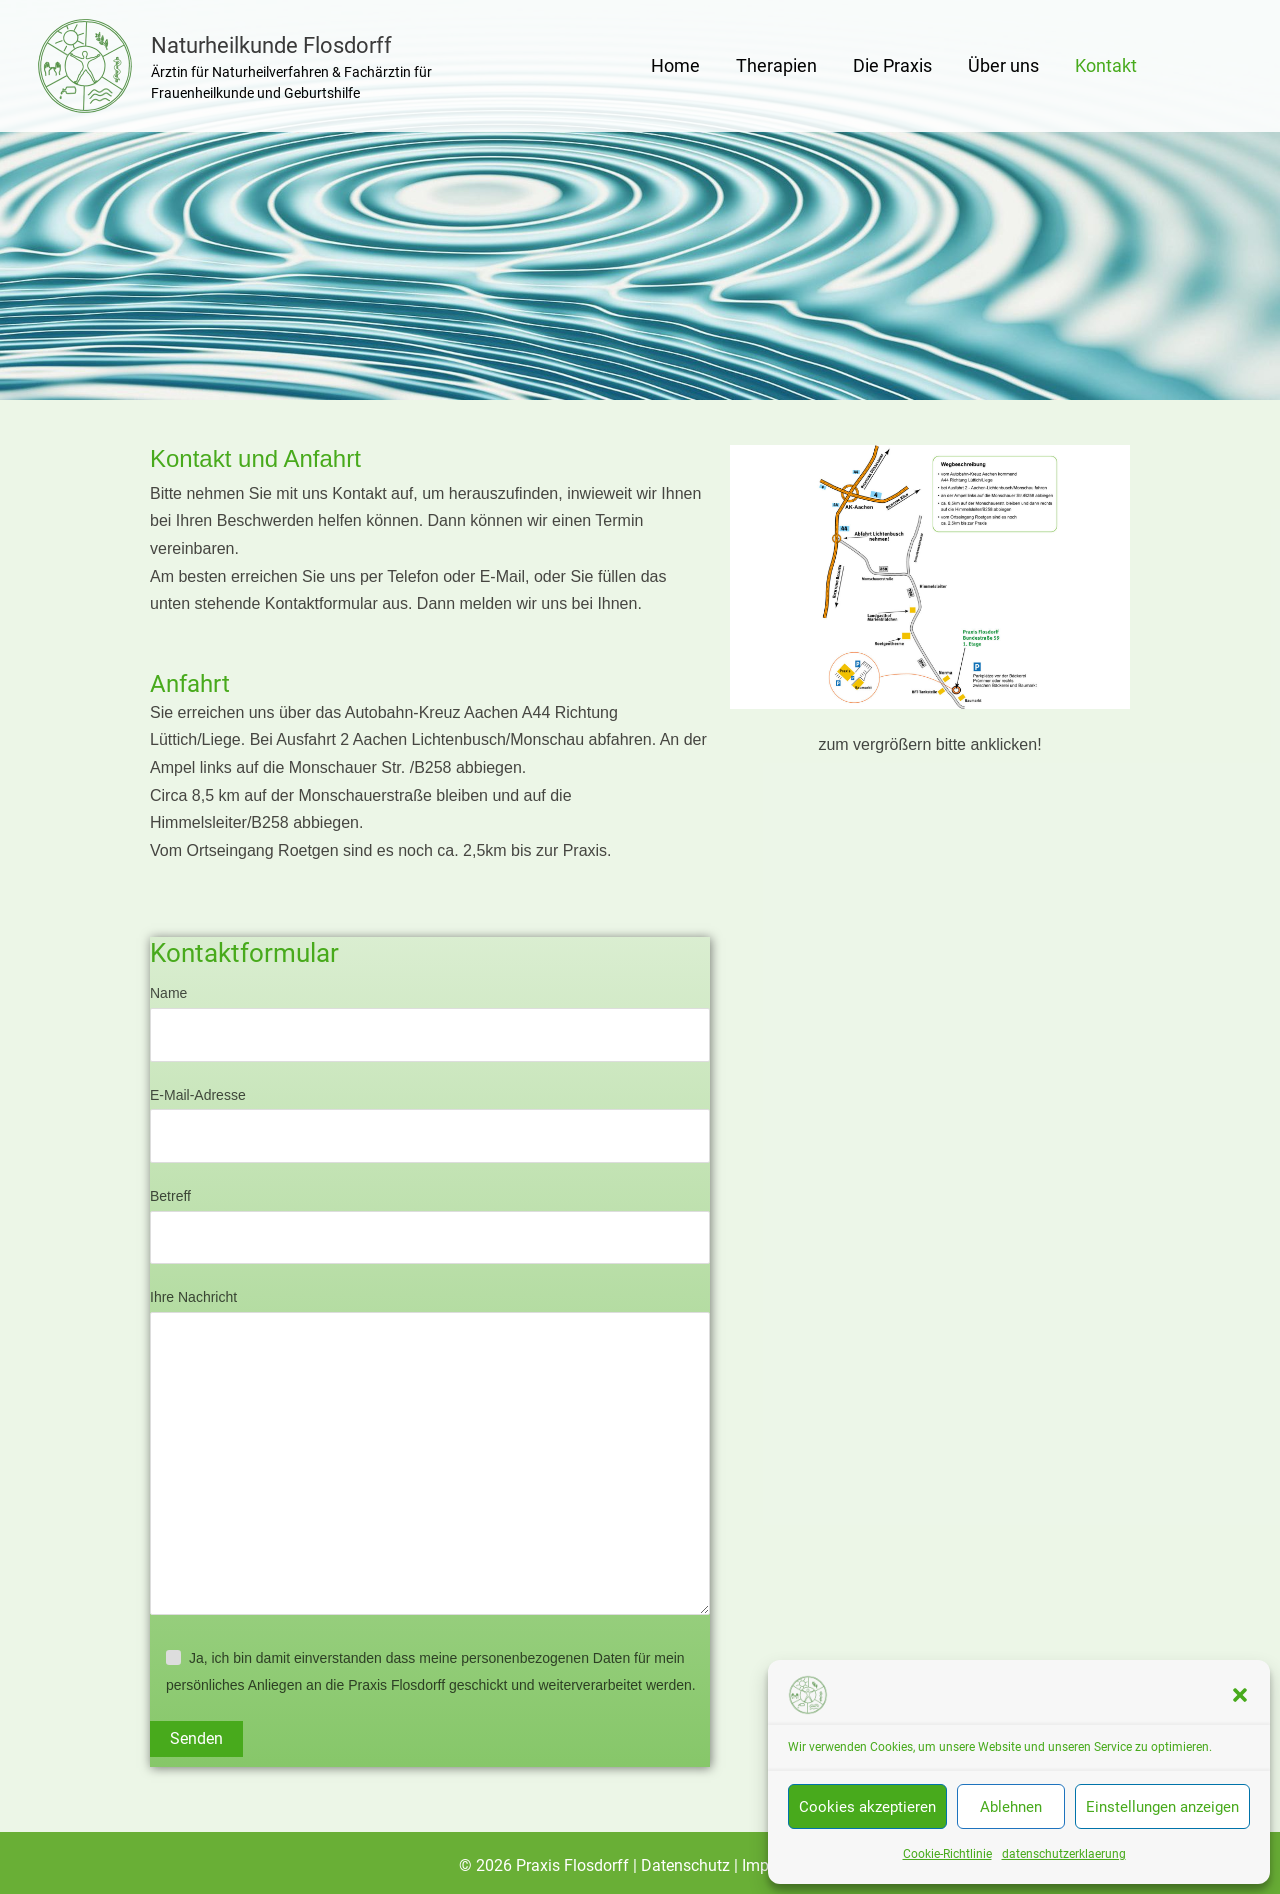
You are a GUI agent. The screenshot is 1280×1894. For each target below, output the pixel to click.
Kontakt (1106, 65)
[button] (1240, 1695)
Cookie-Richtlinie (947, 1854)
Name (430, 1023)
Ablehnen (1011, 1807)
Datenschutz (687, 1865)
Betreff (430, 1226)
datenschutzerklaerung (1064, 1854)
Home (675, 65)
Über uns (1003, 65)
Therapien (776, 65)
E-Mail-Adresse (430, 1125)
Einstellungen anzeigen (1162, 1807)
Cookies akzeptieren (867, 1807)
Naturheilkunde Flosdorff (271, 45)
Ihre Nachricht (430, 1456)
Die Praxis (892, 65)
